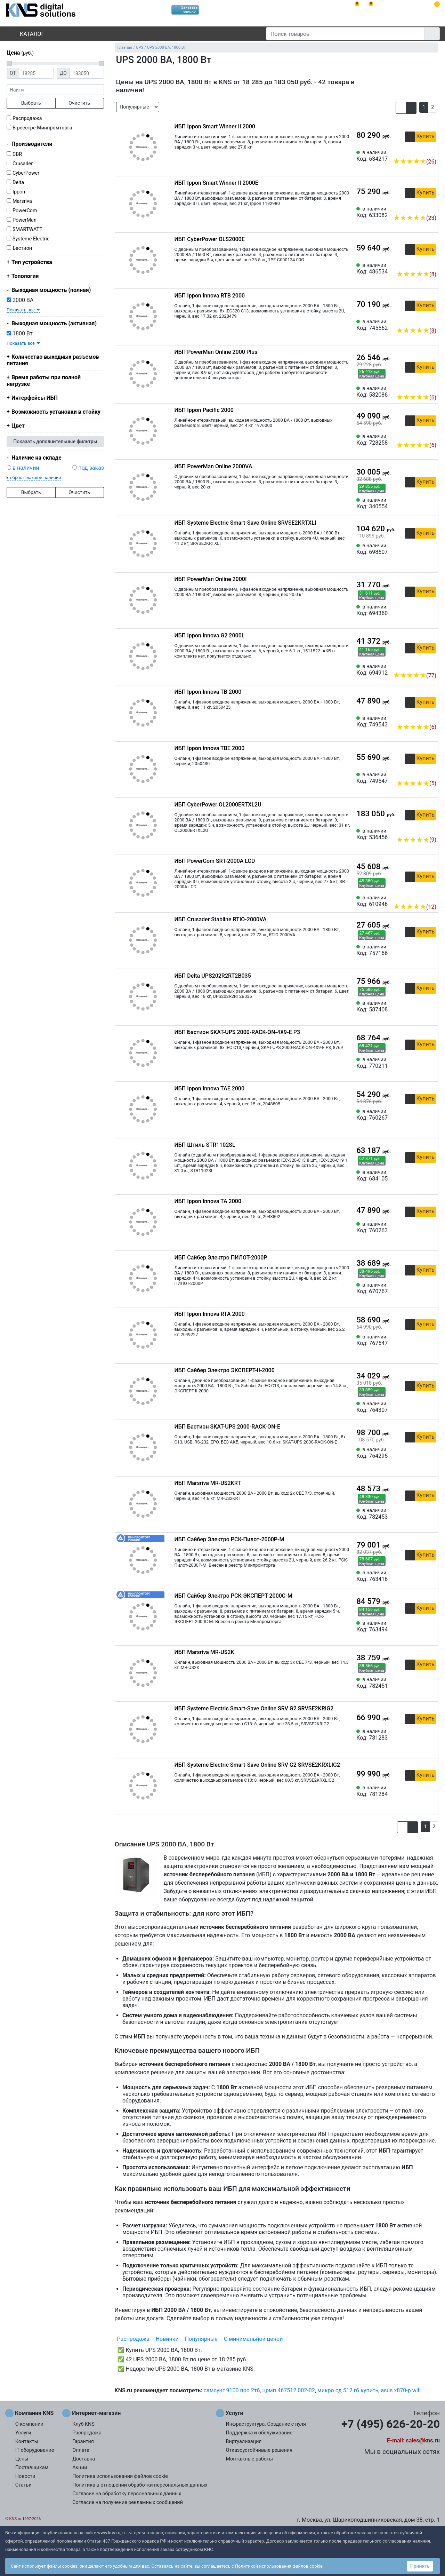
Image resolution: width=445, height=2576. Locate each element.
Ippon (19, 192)
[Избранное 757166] (431, 950)
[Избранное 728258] (431, 434)
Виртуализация (244, 2441)
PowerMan (25, 220)
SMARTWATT (27, 229)
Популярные (201, 2339)
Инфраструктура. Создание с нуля (266, 2424)
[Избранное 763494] (431, 1626)
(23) (414, 218)
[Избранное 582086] (431, 386)
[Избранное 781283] (431, 1734)
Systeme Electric (31, 239)
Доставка (83, 2459)
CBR (17, 154)
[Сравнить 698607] (419, 549)
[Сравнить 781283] (419, 1735)
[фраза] (55, 89)
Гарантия (83, 2441)
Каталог (26, 34)
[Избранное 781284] (431, 1791)
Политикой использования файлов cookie (279, 2566)
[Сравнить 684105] (419, 1175)
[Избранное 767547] (431, 1340)
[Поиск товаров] (345, 33)
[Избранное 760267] (431, 1114)
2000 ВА (20, 300)
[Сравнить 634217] (419, 151)
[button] (401, 108)
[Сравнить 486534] (419, 264)
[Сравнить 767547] (419, 1340)
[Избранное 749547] (431, 772)
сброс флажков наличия (35, 477)
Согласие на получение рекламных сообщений (127, 2502)
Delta (18, 182)
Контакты (26, 2441)
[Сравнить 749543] (419, 716)
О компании (29, 2424)
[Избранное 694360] (431, 610)
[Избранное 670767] (431, 1288)
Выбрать (31, 103)
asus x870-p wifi (401, 2390)
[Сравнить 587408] (419, 1006)
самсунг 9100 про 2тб (232, 2390)
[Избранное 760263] (431, 1227)
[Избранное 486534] (431, 263)
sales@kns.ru (423, 2440)
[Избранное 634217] (431, 151)
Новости (25, 2476)
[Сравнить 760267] (419, 1115)
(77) (414, 675)
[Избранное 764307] (431, 1407)
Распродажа (27, 118)
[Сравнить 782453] (419, 1514)
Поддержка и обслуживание (259, 2433)
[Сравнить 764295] (419, 1453)
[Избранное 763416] (431, 1576)
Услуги (23, 2433)
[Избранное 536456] (431, 829)
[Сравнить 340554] (419, 503)
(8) (416, 274)
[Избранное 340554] (431, 503)
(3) (416, 330)
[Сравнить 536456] (419, 829)
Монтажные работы (249, 2459)
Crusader (23, 164)
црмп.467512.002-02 (288, 2390)
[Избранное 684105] (431, 1175)
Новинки (167, 2339)
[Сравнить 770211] (419, 1063)
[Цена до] (87, 73)
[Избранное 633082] (431, 207)
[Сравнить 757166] (419, 950)
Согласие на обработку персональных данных (126, 2494)
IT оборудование (34, 2450)
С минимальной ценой (253, 2339)
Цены (22, 2459)
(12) (414, 907)
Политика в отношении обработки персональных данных (140, 2485)
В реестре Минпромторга (42, 128)
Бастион (22, 248)
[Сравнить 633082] (419, 207)
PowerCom (25, 211)
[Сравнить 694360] (419, 610)
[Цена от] (36, 73)
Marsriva (22, 201)
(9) (416, 839)
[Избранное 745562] (431, 320)
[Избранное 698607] (431, 549)
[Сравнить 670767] (419, 1288)
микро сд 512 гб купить (347, 2390)
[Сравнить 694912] (419, 665)
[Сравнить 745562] (419, 320)
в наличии (26, 467)
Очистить (79, 103)
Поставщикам (31, 2468)
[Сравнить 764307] (419, 1407)
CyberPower (26, 173)
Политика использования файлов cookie (120, 2476)
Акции (79, 2468)
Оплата (80, 2450)
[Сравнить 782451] (419, 1683)
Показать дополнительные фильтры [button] (55, 441)
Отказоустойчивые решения (259, 2450)
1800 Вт (20, 333)
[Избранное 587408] (431, 1006)
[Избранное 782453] (431, 1513)
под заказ (91, 467)
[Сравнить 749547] (419, 773)
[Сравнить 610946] (419, 896)
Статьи (23, 2485)
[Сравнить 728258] (419, 434)
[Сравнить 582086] (419, 387)
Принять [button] (420, 2566)
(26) (414, 161)
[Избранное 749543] (431, 716)
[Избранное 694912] (431, 664)
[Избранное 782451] (431, 1682)
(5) (416, 783)
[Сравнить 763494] (419, 1626)
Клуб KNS (83, 2424)
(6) (416, 397)
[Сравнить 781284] (419, 1791)
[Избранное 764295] (431, 1452)
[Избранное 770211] (431, 1062)
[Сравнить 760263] (419, 1227)
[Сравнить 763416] (419, 1576)
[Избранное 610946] (431, 896)
